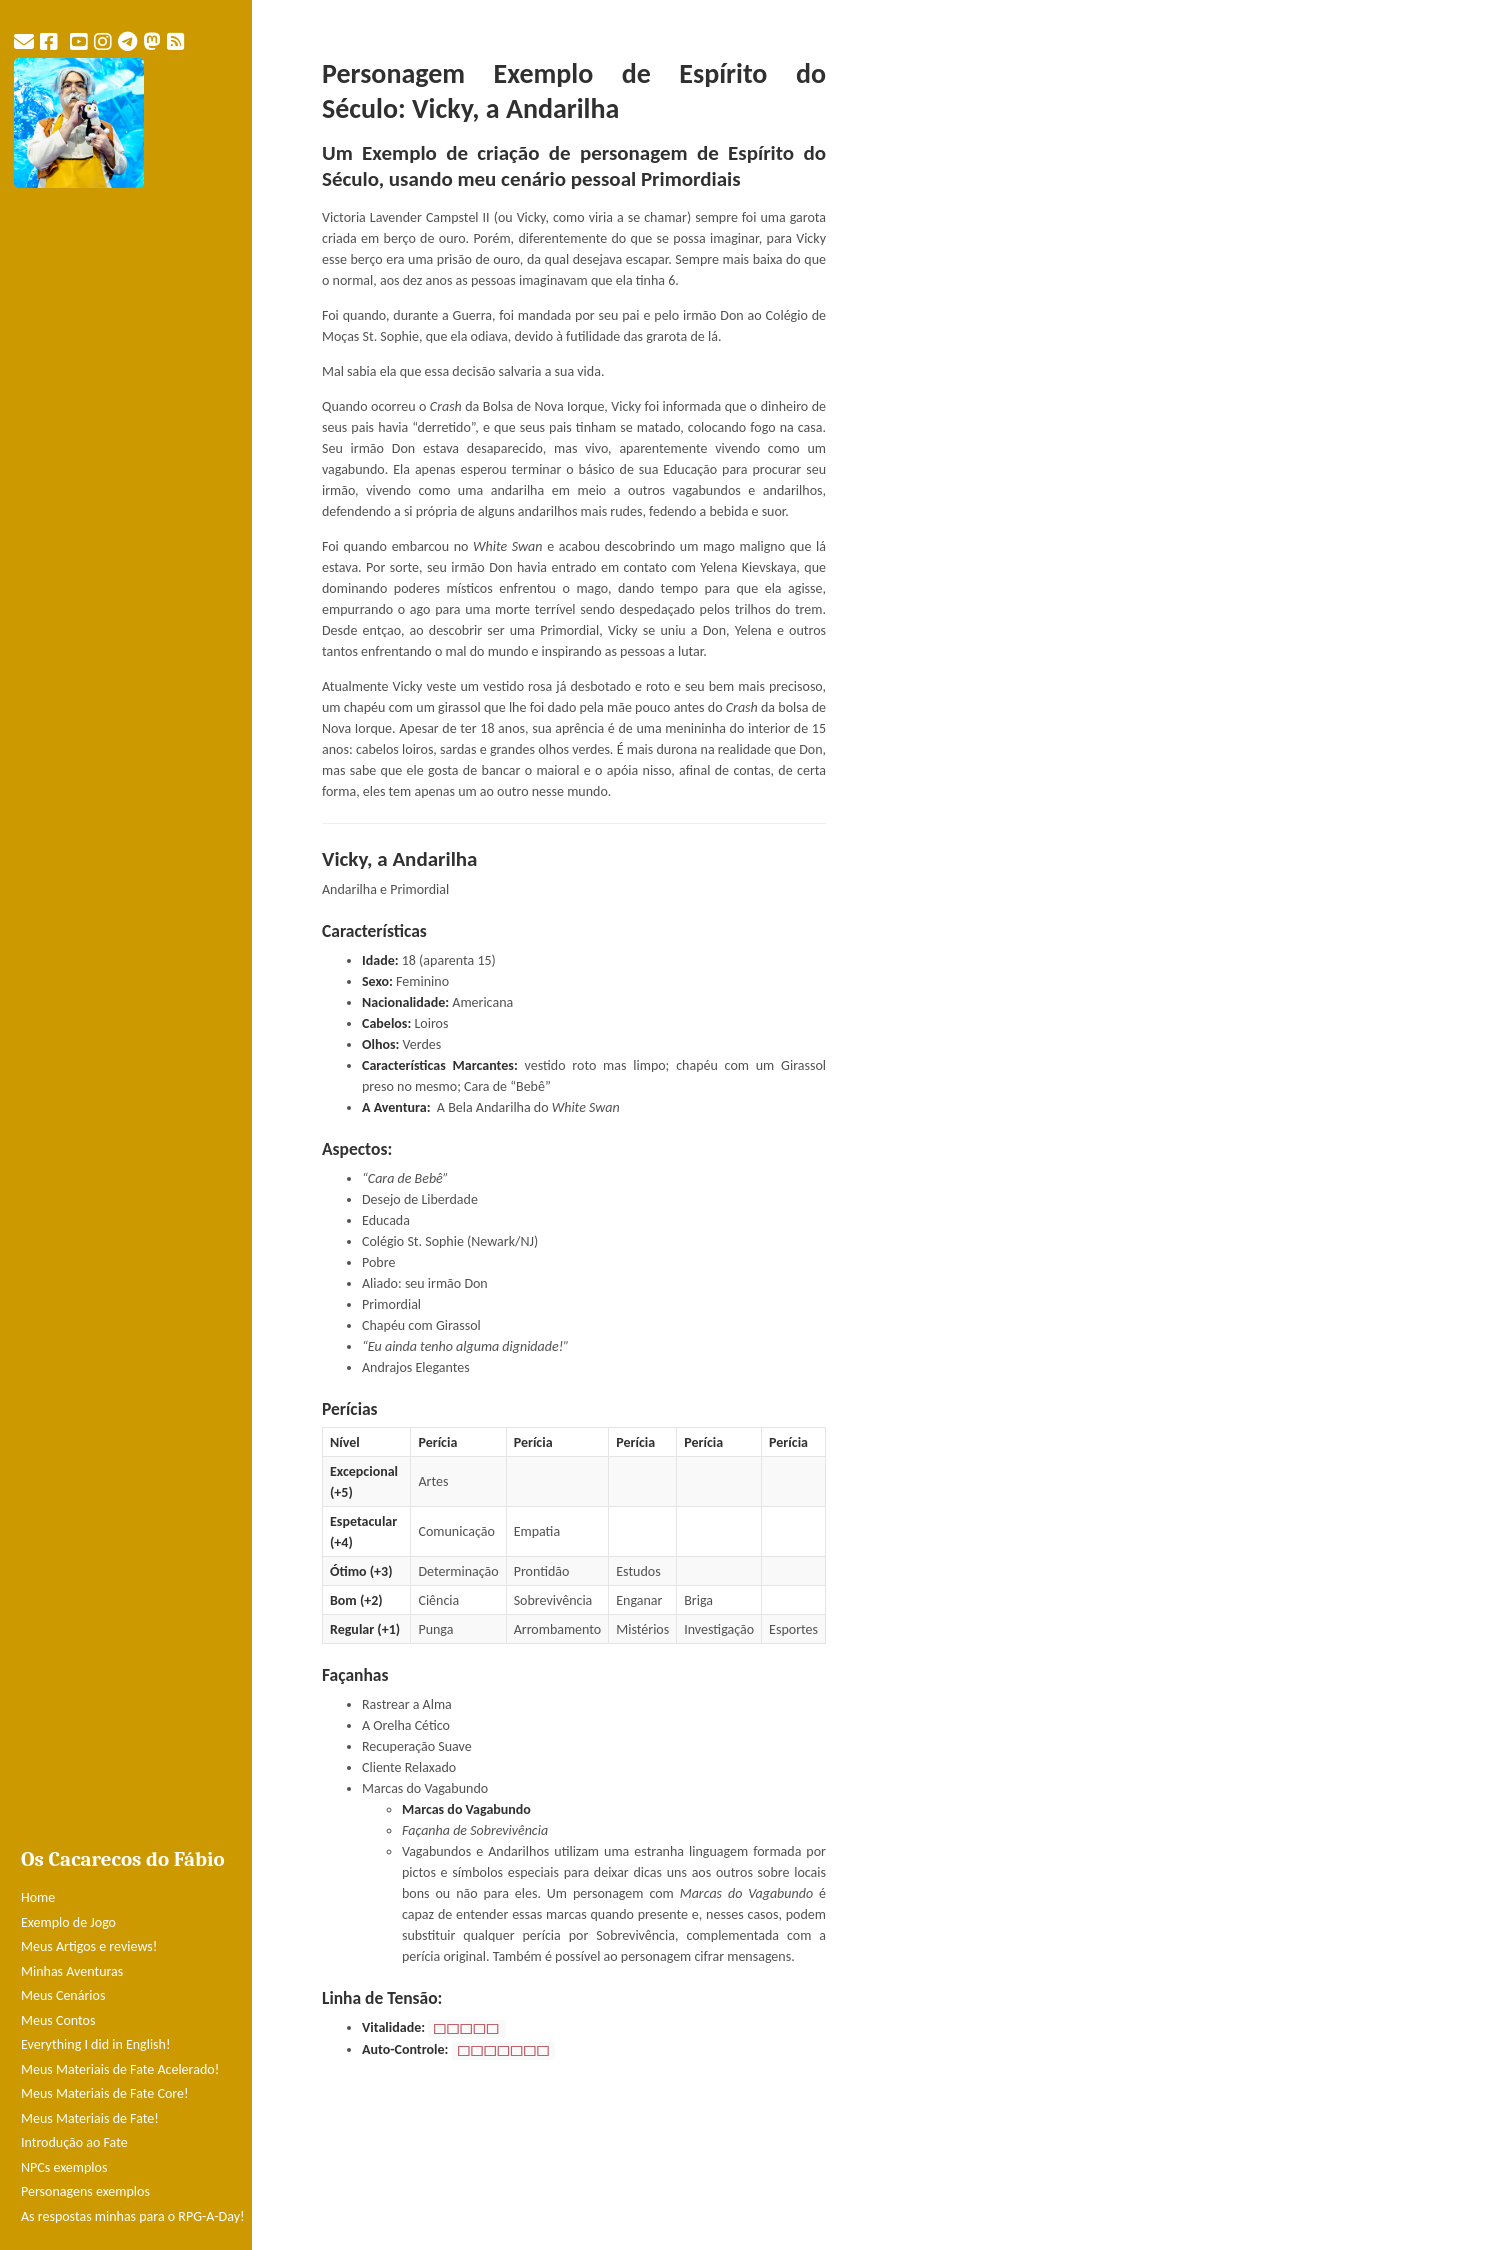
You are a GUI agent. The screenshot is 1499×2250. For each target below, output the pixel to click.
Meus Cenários (63, 1995)
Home (38, 1897)
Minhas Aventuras (72, 1971)
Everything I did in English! (96, 2044)
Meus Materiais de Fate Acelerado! (120, 2069)
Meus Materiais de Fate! (90, 2118)
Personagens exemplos (85, 2191)
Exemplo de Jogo (68, 1922)
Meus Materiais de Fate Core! (105, 2093)
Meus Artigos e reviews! (89, 1946)
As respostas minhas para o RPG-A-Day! (133, 2216)
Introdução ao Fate (74, 2142)
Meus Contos (58, 2020)
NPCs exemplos (64, 2167)
